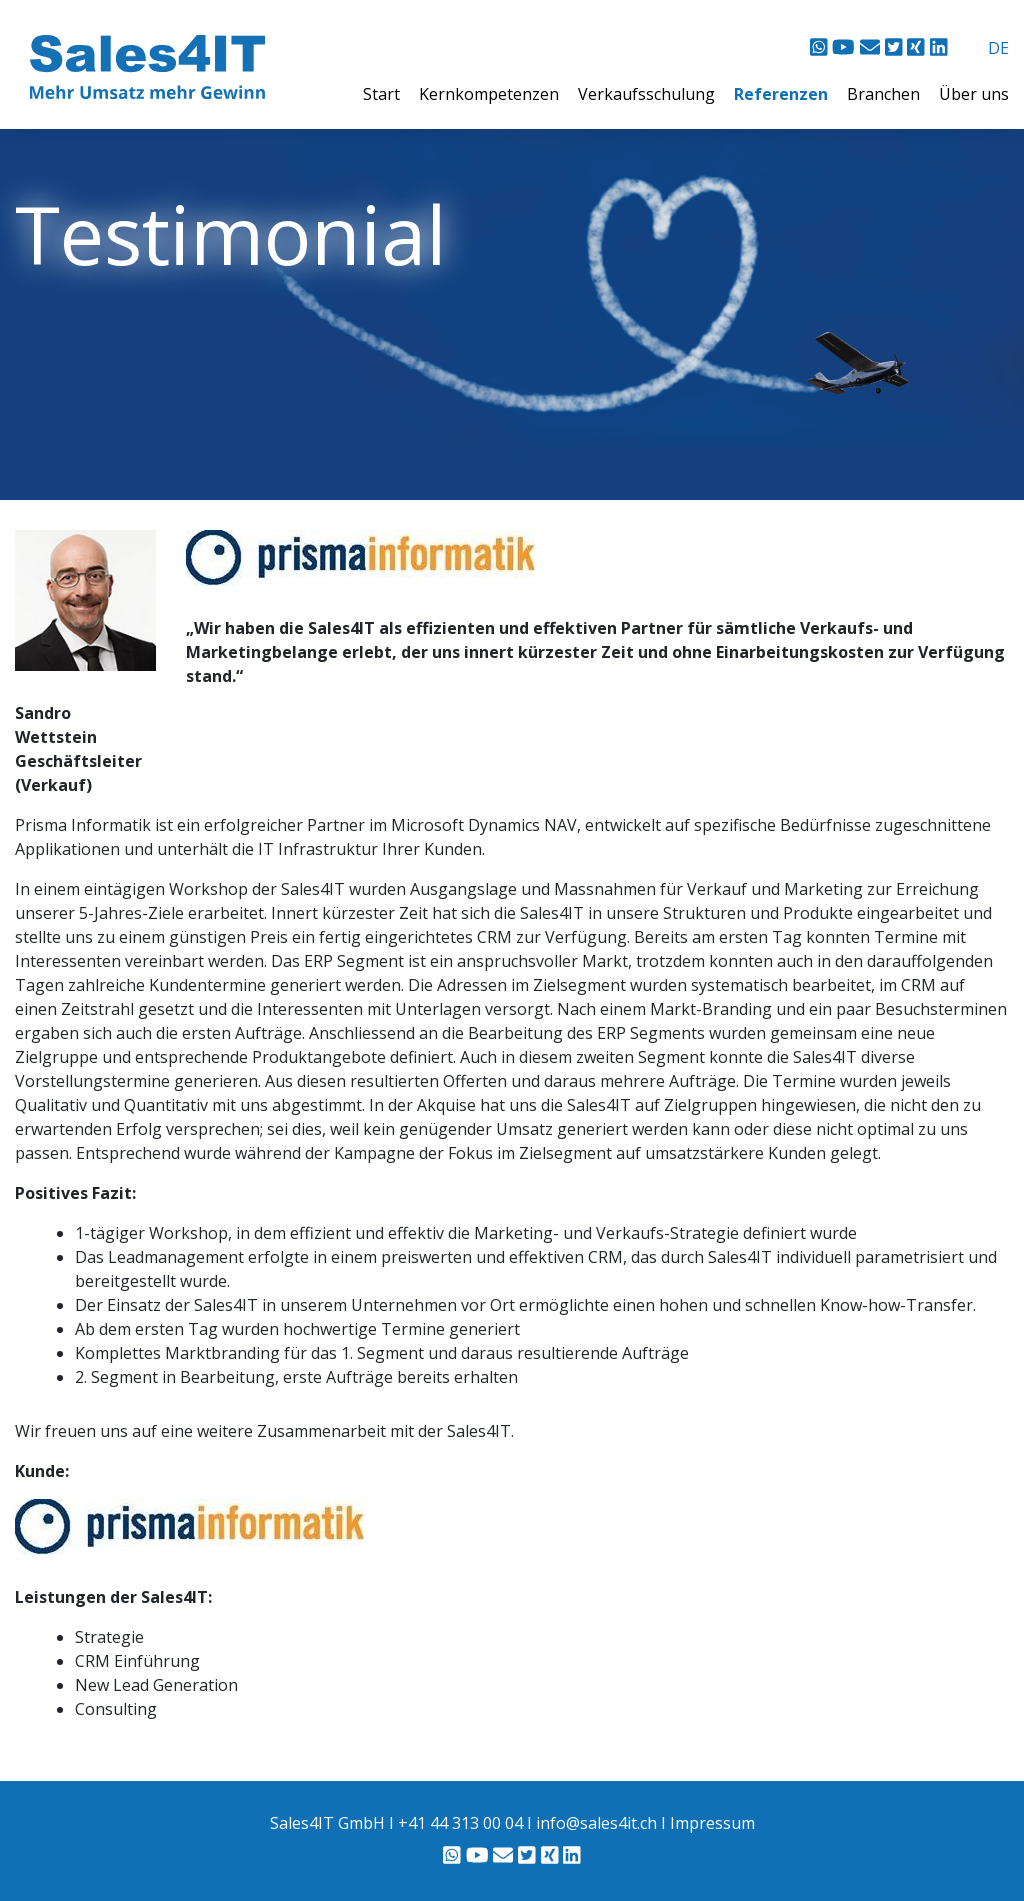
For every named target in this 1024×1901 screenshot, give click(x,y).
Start (383, 94)
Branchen (885, 94)
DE (998, 48)
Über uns (974, 94)
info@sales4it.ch (596, 1823)
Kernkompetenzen (491, 94)
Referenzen (783, 94)
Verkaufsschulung (648, 94)
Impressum (712, 1823)
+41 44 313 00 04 (460, 1823)
